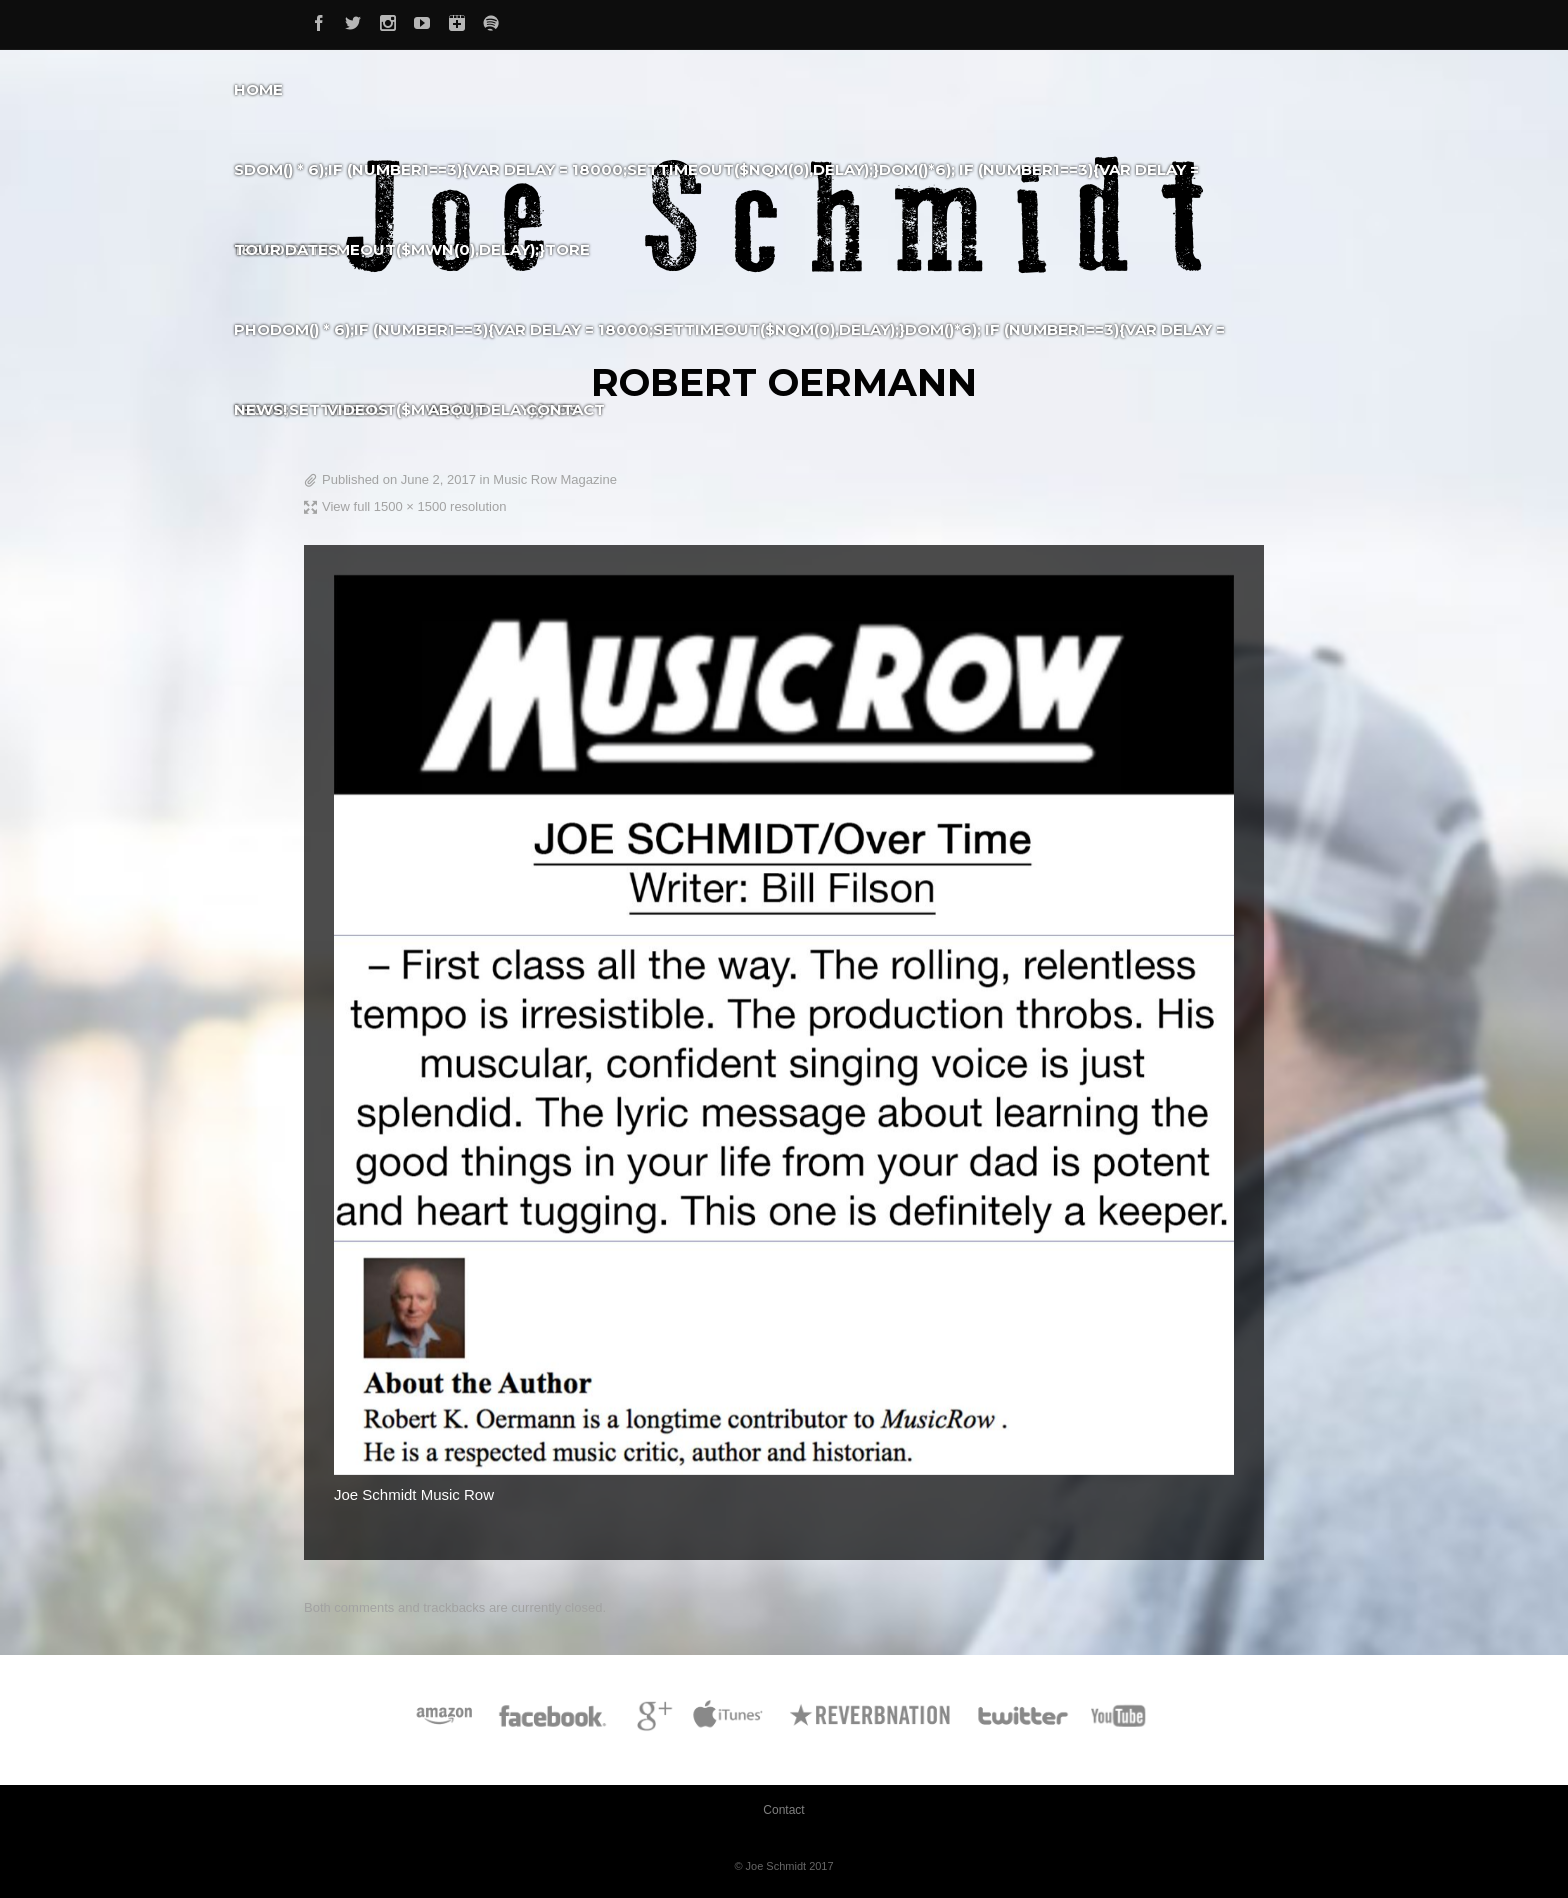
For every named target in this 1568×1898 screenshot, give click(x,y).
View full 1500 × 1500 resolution (414, 506)
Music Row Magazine (555, 479)
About (457, 409)
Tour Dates (286, 249)
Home (258, 89)
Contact (565, 409)
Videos (357, 409)
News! (260, 409)
